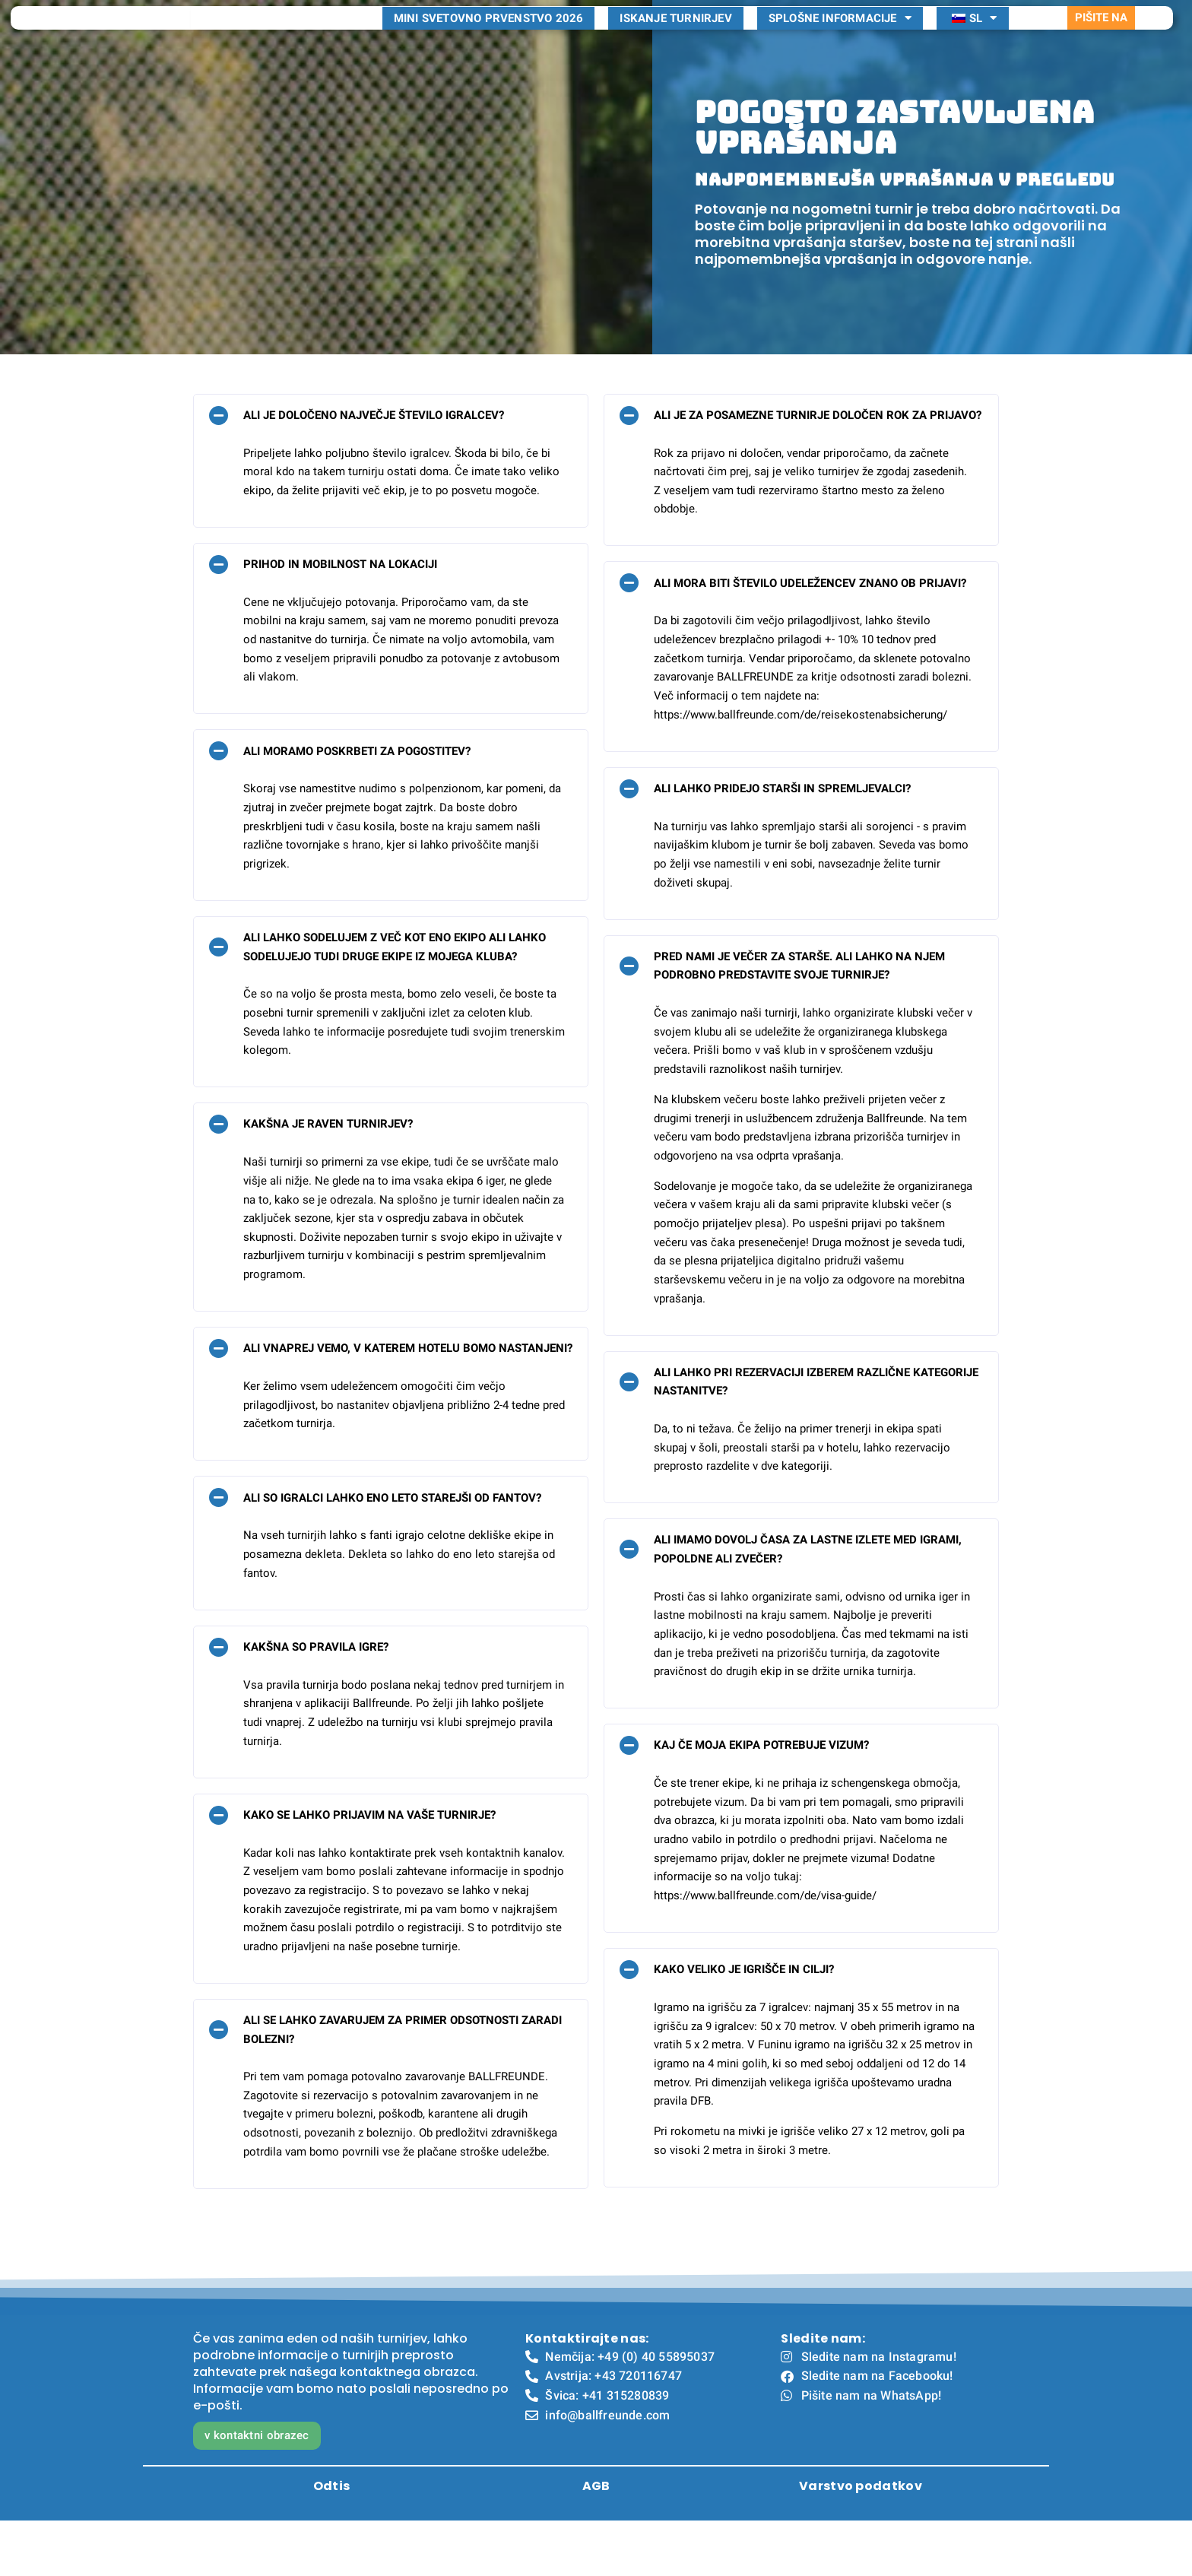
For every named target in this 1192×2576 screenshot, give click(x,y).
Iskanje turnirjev (675, 45)
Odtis (331, 2541)
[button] (391, 470)
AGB (596, 2541)
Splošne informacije (840, 45)
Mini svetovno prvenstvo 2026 (489, 45)
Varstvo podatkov (860, 2541)
